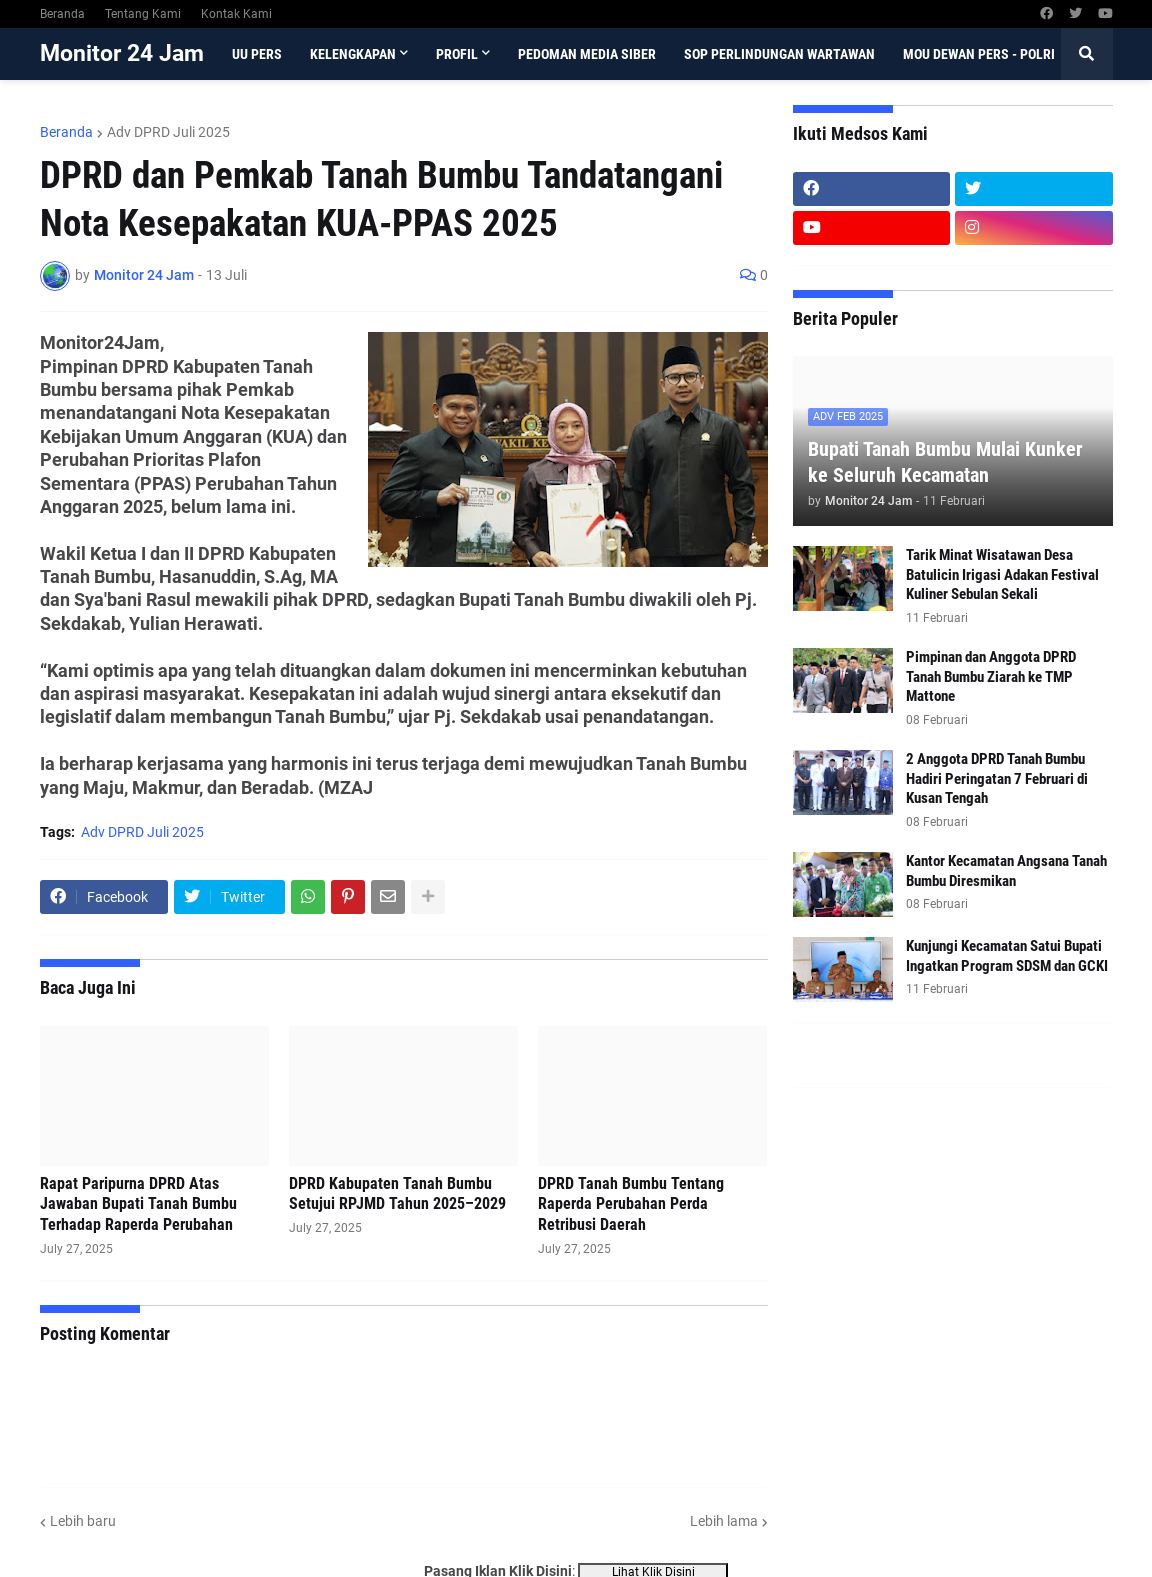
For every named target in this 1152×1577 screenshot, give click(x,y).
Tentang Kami (143, 14)
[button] (1087, 54)
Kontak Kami (236, 14)
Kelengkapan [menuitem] (353, 54)
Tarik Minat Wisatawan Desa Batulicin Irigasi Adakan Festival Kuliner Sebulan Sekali (1002, 574)
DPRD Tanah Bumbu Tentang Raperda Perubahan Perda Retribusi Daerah (631, 1204)
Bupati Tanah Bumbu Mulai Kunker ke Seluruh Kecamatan (945, 462)
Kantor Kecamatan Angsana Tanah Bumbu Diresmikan (1006, 871)
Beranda (62, 14)
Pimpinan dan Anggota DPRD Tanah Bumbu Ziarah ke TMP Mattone (991, 676)
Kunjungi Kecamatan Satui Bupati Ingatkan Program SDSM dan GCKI (1007, 956)
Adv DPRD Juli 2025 (168, 132)
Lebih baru (83, 1521)
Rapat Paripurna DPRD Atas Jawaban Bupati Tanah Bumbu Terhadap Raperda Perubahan (138, 1204)
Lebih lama (724, 1521)
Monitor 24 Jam (122, 53)
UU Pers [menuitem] (257, 54)
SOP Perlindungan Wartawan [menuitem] (779, 54)
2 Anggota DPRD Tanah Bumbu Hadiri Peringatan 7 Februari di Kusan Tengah (997, 778)
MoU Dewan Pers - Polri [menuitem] (979, 54)
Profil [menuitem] (457, 54)
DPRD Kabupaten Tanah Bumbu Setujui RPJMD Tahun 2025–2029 (397, 1194)
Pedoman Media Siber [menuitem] (587, 54)
